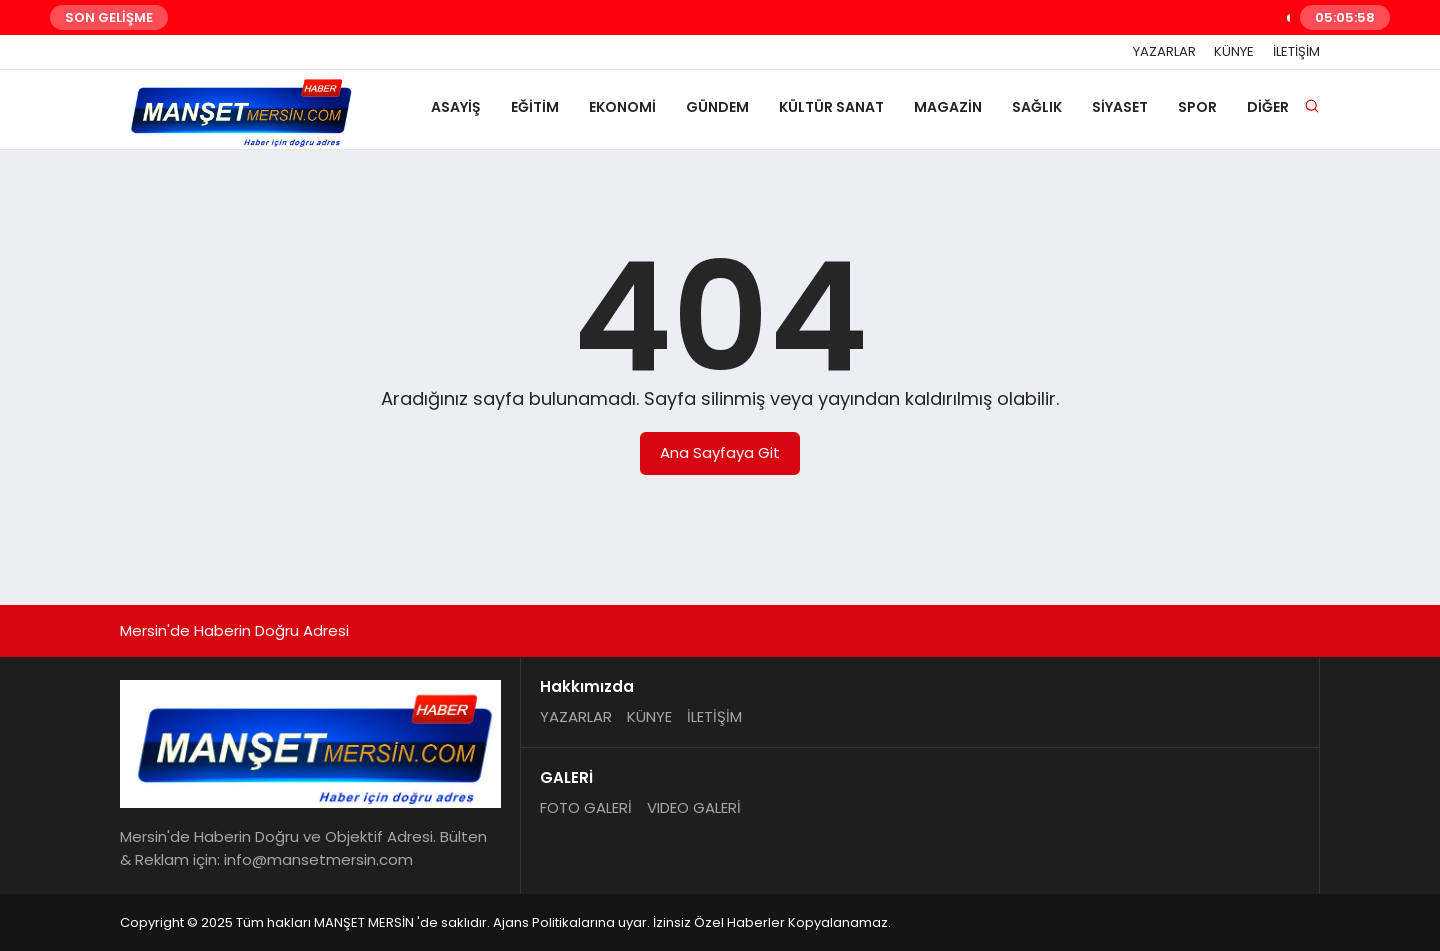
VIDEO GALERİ (694, 807)
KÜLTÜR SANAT (831, 107)
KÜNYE (1234, 52)
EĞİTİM (535, 107)
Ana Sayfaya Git (720, 452)
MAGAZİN (948, 107)
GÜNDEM (717, 107)
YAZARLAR (1164, 52)
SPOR (1197, 107)
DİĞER (1268, 107)
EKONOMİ (622, 107)
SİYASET (1120, 107)
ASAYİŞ (456, 107)
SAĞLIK (1037, 107)
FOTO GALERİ (586, 807)
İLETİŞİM (1296, 52)
